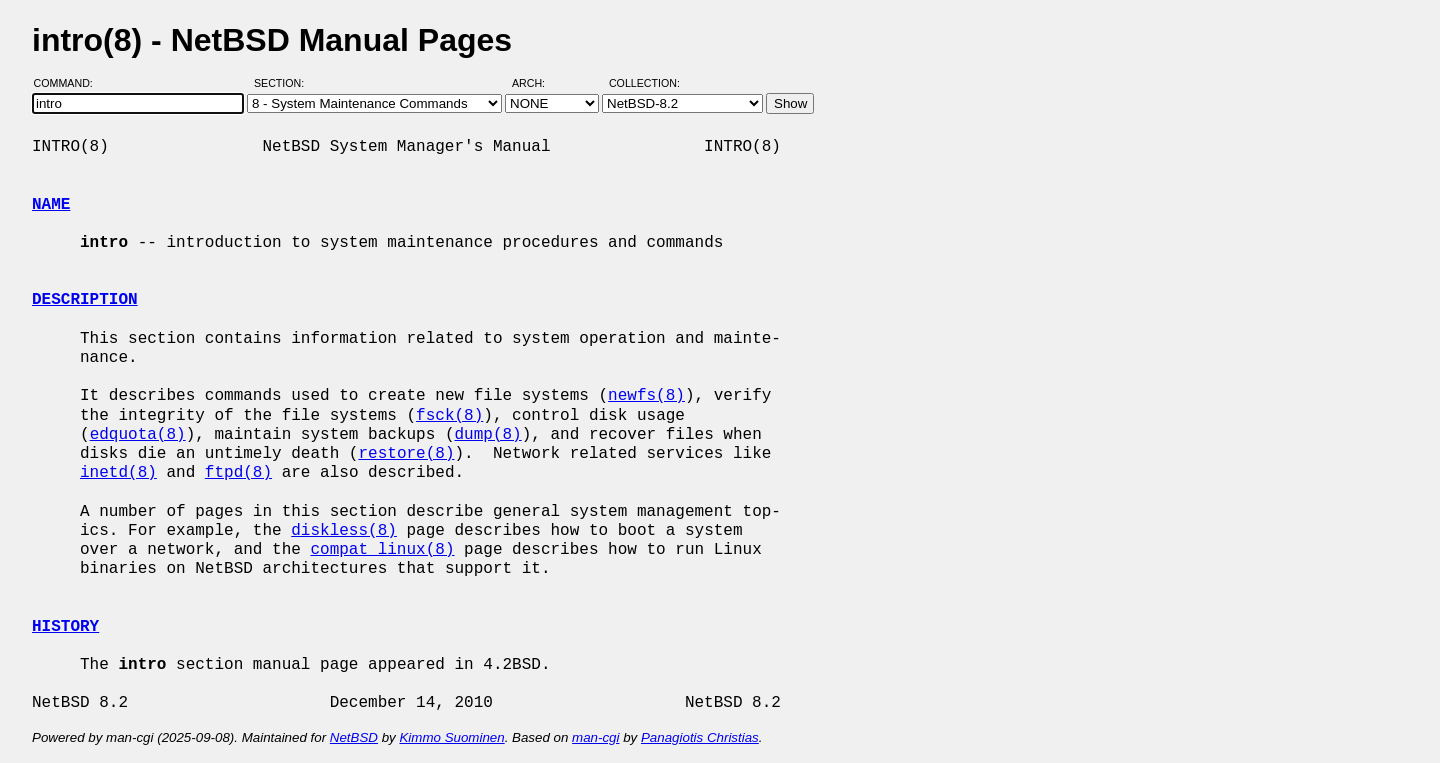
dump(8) (487, 435)
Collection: (644, 83)
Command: (69, 83)
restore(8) (406, 454)
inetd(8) (118, 473)
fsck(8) (449, 416)
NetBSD (354, 737)
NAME (51, 205)
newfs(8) (646, 396)
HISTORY (65, 627)
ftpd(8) (238, 473)
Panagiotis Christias (700, 737)
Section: (283, 83)
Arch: (537, 83)
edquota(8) (138, 435)
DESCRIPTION (85, 300)
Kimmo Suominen (451, 737)
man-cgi (595, 737)
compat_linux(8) (382, 550)
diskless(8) (344, 531)
